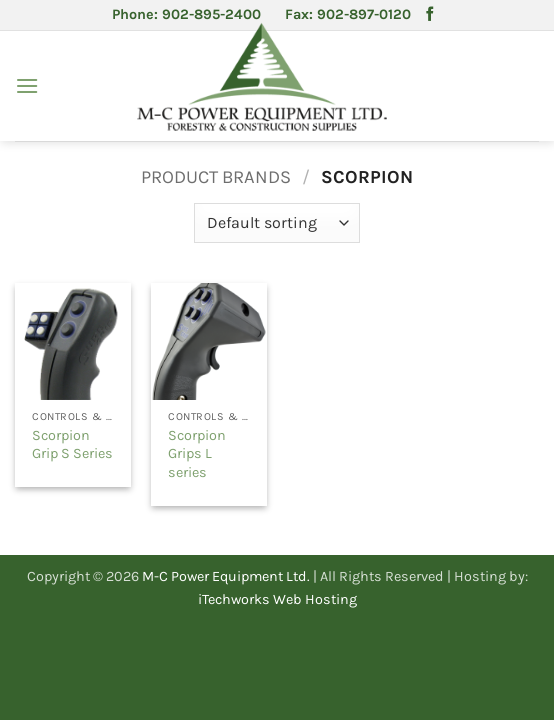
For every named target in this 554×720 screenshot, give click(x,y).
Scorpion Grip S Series (72, 445)
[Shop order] (276, 223)
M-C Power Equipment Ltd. (226, 576)
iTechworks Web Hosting (277, 599)
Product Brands (216, 177)
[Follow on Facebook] (430, 15)
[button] (27, 85)
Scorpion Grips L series (197, 454)
